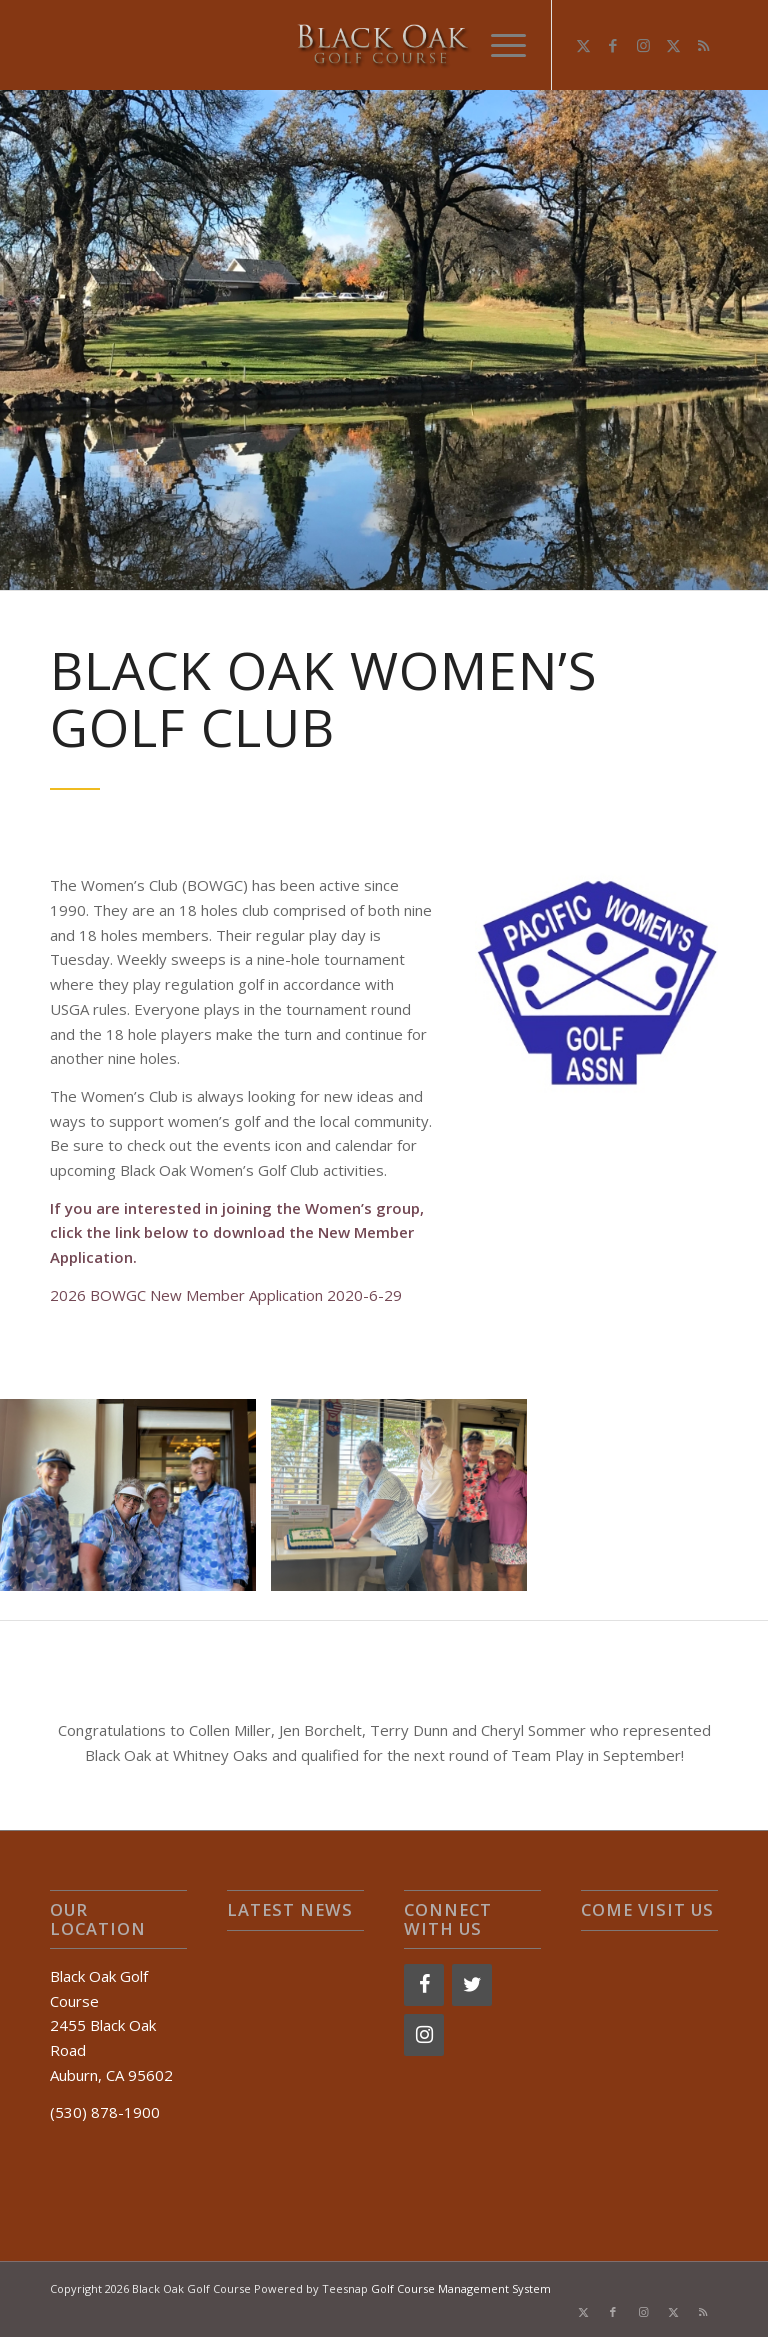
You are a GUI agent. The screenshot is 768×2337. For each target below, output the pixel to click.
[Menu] (498, 45)
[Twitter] (472, 1985)
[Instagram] (424, 2035)
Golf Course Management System (461, 2288)
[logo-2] (384, 45)
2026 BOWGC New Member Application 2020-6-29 (226, 1295)
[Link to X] (583, 45)
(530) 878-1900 (105, 2112)
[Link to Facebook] (613, 45)
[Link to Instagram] (643, 45)
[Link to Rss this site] (703, 45)
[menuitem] (498, 45)
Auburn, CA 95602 (111, 2075)
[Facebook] (424, 1985)
